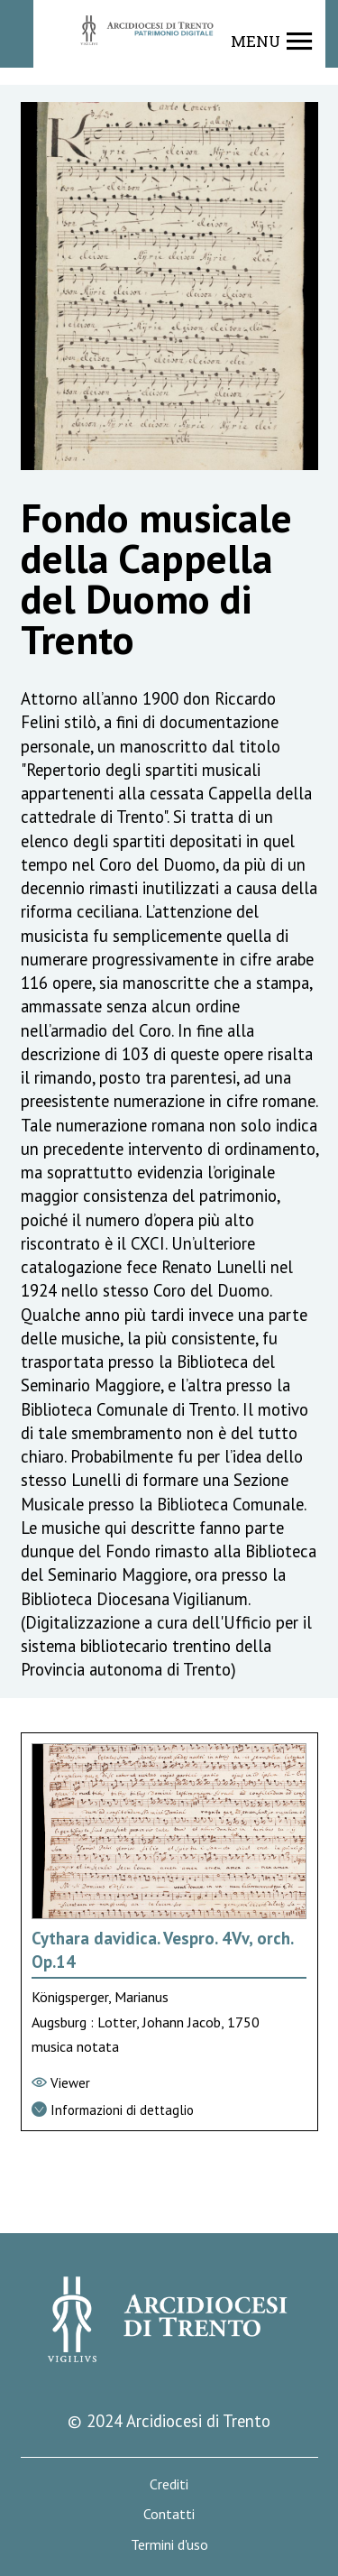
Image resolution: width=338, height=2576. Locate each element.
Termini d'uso (169, 2544)
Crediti (169, 2484)
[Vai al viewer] (169, 2083)
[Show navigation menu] (272, 41)
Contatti (169, 2514)
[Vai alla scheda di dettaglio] (169, 2111)
